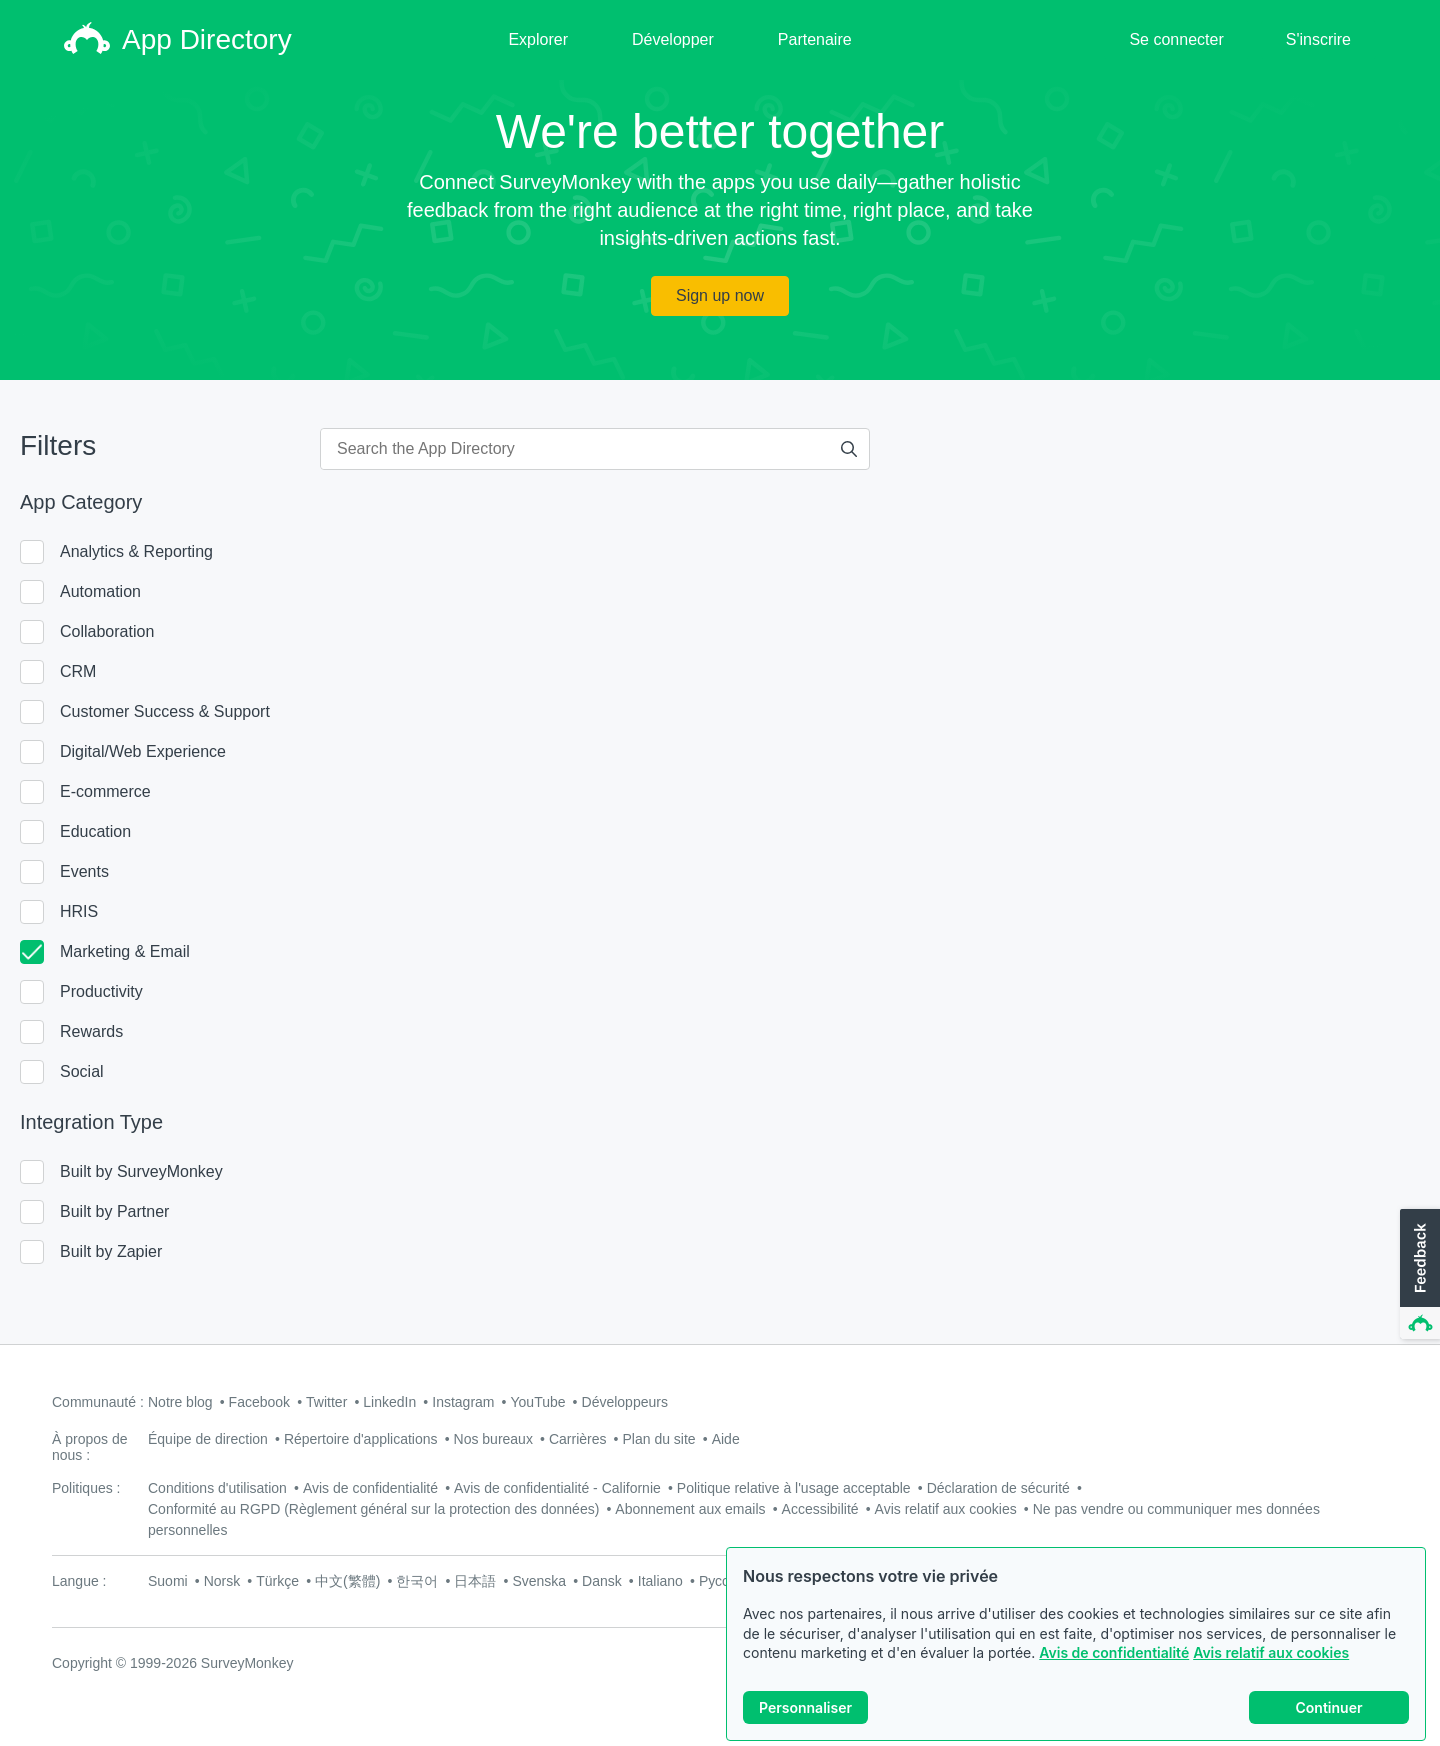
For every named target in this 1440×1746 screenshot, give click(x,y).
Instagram (463, 1402)
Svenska (539, 1581)
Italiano (660, 1581)
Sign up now (720, 295)
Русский (725, 1581)
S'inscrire (1318, 39)
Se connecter (1176, 39)
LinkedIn (389, 1402)
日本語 (475, 1581)
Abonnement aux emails (690, 1509)
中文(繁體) (347, 1581)
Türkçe (277, 1581)
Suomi (168, 1581)
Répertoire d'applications (361, 1439)
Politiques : (86, 1488)
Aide (726, 1439)
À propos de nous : (90, 1447)
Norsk (222, 1581)
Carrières (578, 1439)
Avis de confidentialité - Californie (557, 1488)
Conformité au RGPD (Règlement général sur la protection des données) (373, 1509)
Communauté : (98, 1402)
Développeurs (625, 1402)
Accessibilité (820, 1509)
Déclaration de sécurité (998, 1488)
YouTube (538, 1402)
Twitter (326, 1402)
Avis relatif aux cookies (1271, 1657)
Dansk (602, 1581)
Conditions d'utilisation (217, 1488)
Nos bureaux (493, 1439)
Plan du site (659, 1439)
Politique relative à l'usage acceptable (794, 1488)
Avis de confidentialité (1114, 1657)
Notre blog (180, 1402)
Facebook (259, 1402)
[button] (1418, 1275)
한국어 (417, 1581)
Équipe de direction (208, 1439)
